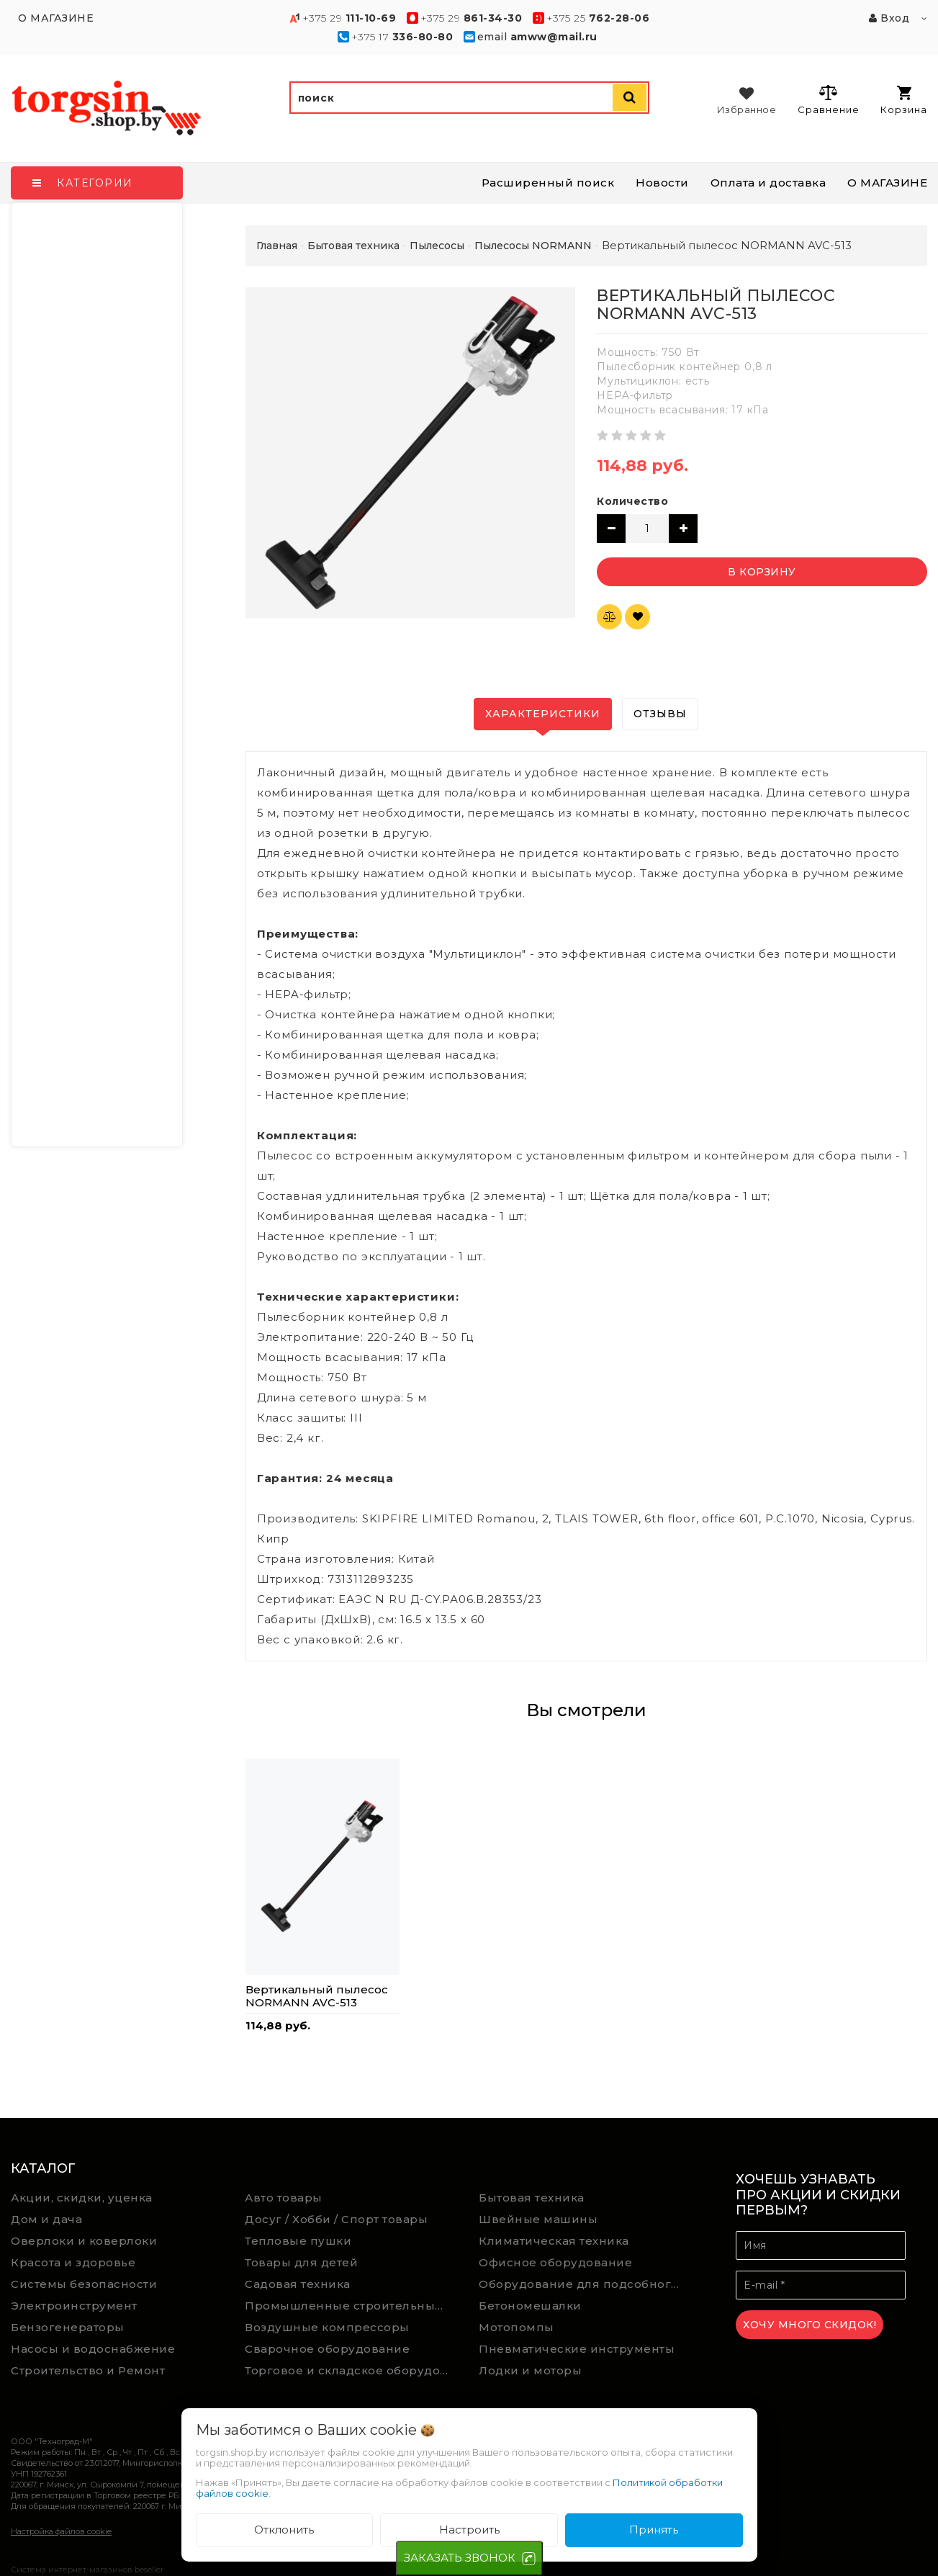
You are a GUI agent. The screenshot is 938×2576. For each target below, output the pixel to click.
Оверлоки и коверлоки (84, 2241)
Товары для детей (301, 2262)
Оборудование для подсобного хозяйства (585, 2284)
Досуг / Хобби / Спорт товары (336, 2219)
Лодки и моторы (530, 2370)
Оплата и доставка (768, 182)
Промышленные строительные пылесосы (351, 2305)
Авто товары (284, 2197)
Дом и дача (46, 2219)
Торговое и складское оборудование (351, 2370)
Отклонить (284, 2529)
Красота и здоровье (73, 2262)
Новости (662, 182)
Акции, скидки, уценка (82, 2197)
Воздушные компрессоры (327, 2327)
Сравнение (828, 99)
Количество (632, 501)
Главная (276, 245)
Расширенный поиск (548, 182)
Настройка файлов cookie (61, 2531)
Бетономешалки (530, 2305)
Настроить (469, 2529)
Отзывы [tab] (660, 713)
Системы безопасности (84, 2284)
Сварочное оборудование (327, 2349)
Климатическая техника (554, 2241)
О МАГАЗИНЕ (887, 182)
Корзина (903, 100)
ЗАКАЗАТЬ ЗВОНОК (459, 2557)
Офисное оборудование (555, 2262)
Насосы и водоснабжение (93, 2349)
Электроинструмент (74, 2305)
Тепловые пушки (298, 2241)
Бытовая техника (532, 2197)
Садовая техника (298, 2284)
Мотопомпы (516, 2327)
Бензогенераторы (68, 2327)
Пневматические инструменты (577, 2349)
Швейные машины (538, 2219)
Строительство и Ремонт (88, 2370)
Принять (653, 2529)
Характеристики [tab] (542, 713)
